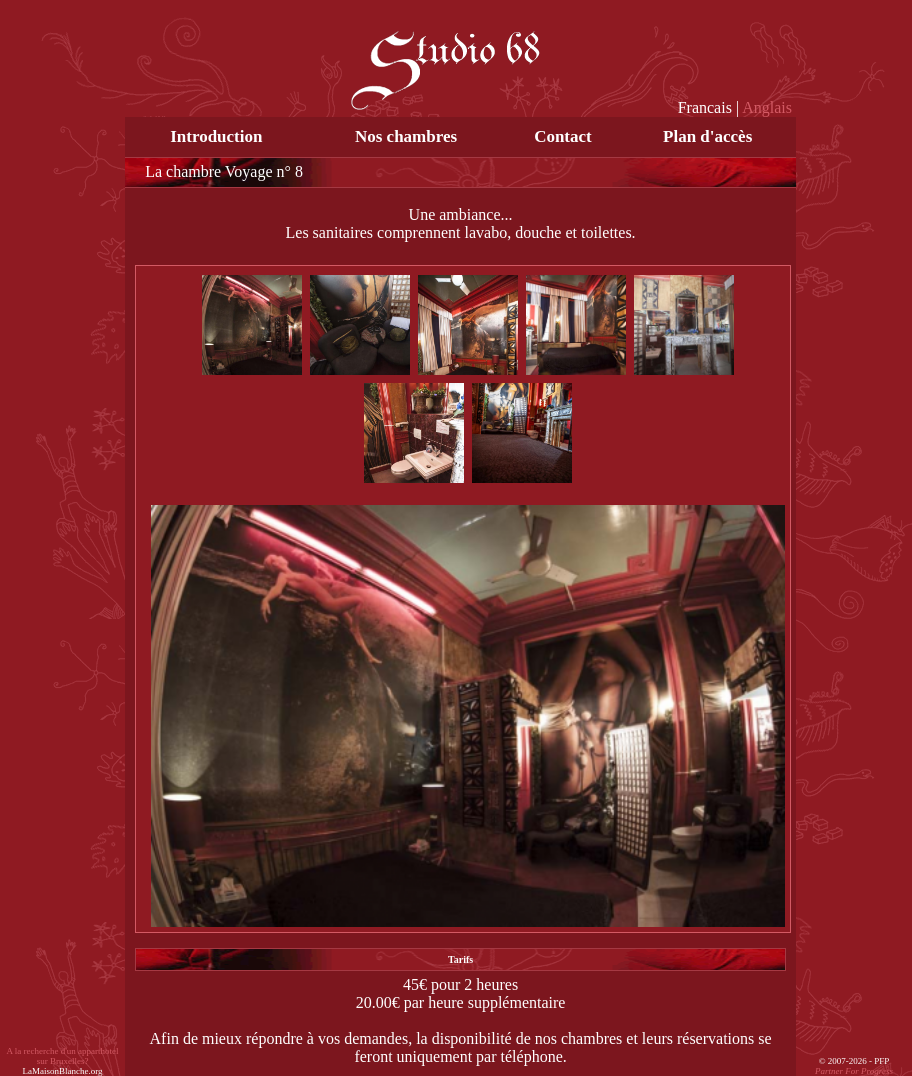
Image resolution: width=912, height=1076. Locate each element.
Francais (705, 107)
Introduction (216, 136)
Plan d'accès (707, 136)
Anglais (767, 107)
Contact (563, 136)
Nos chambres (406, 136)
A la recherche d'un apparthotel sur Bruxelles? (63, 1061)
